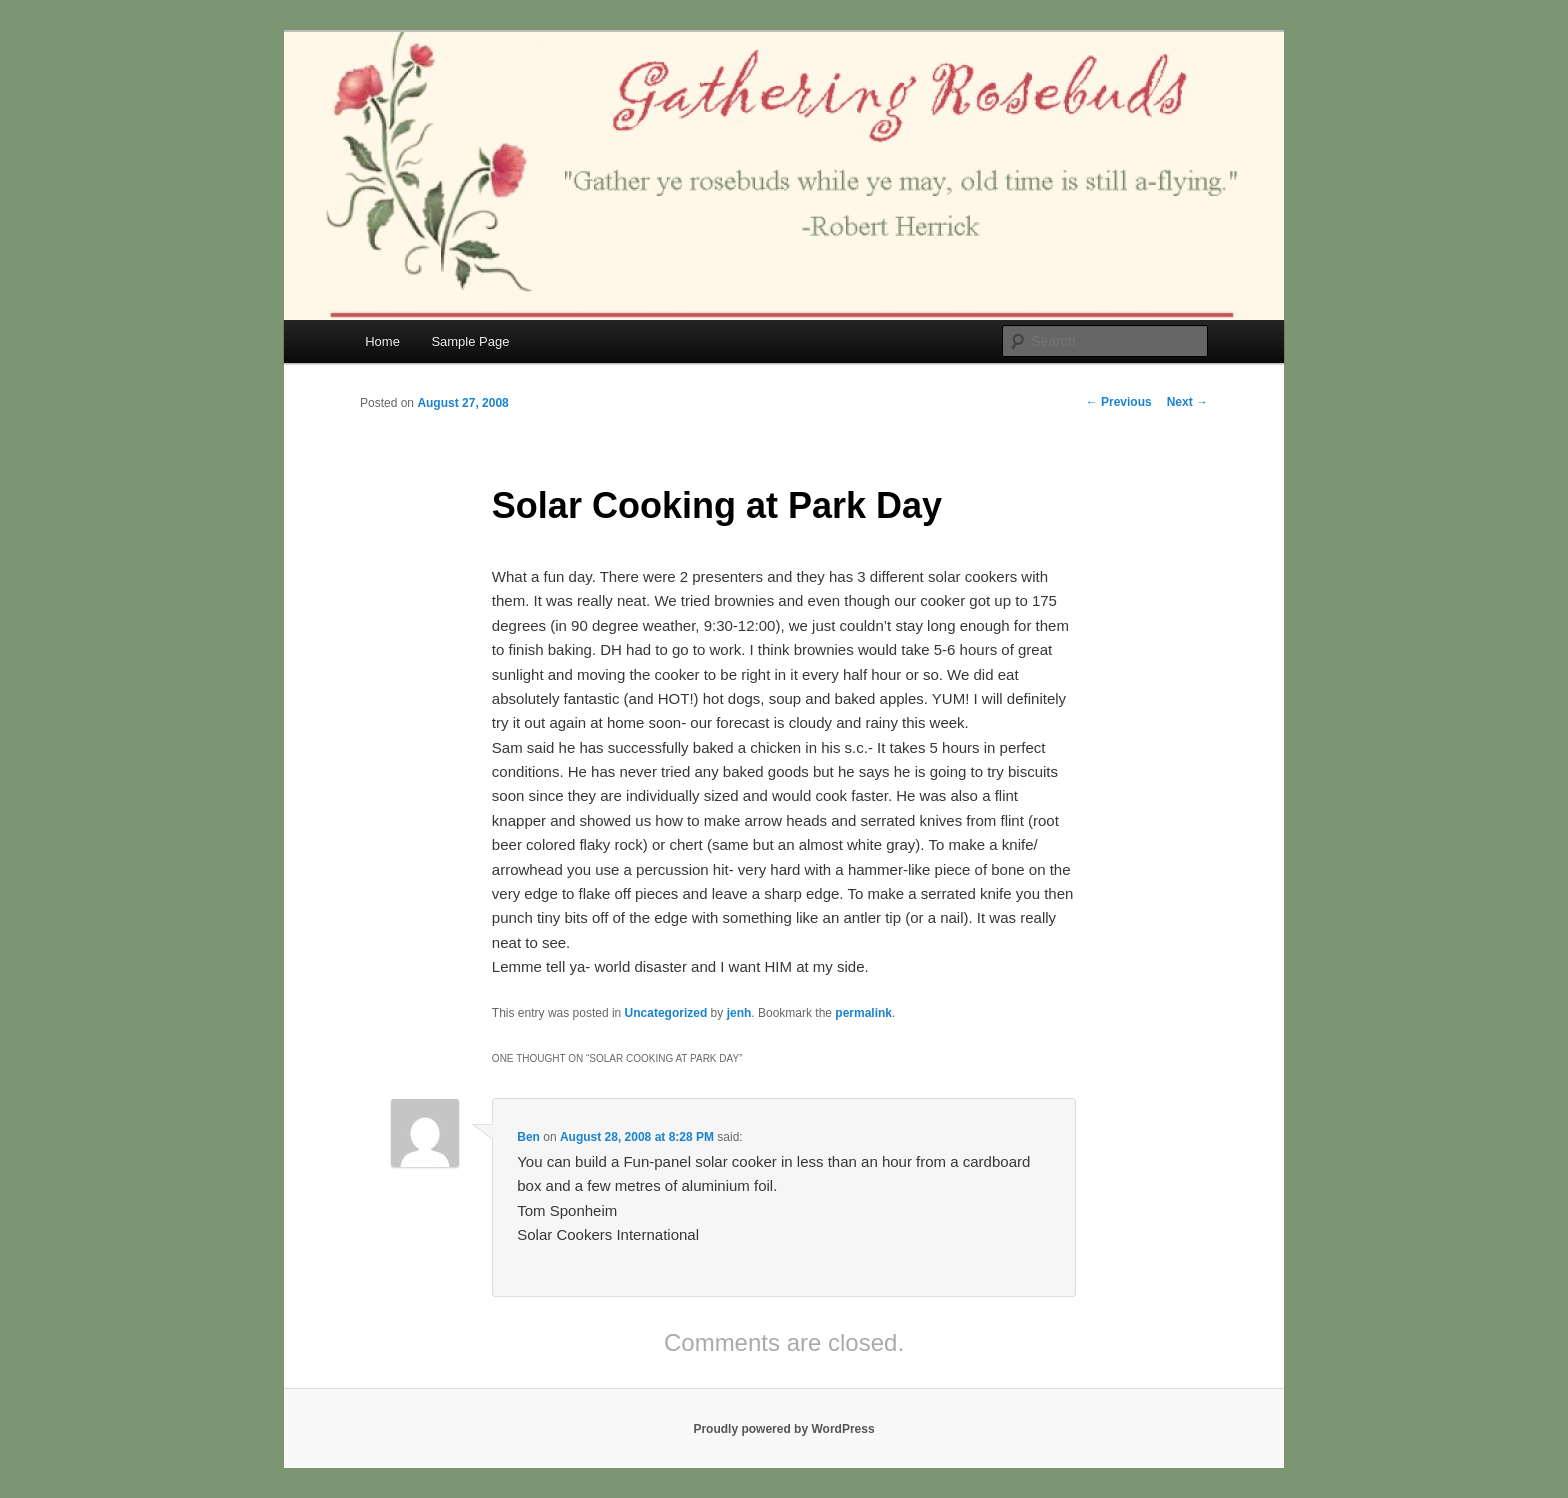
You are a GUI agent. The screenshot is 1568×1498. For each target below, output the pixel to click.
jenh (739, 1013)
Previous (1119, 402)
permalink (863, 1013)
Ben (528, 1137)
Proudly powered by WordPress (783, 1429)
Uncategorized (666, 1013)
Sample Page (470, 341)
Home (382, 341)
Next (1187, 402)
